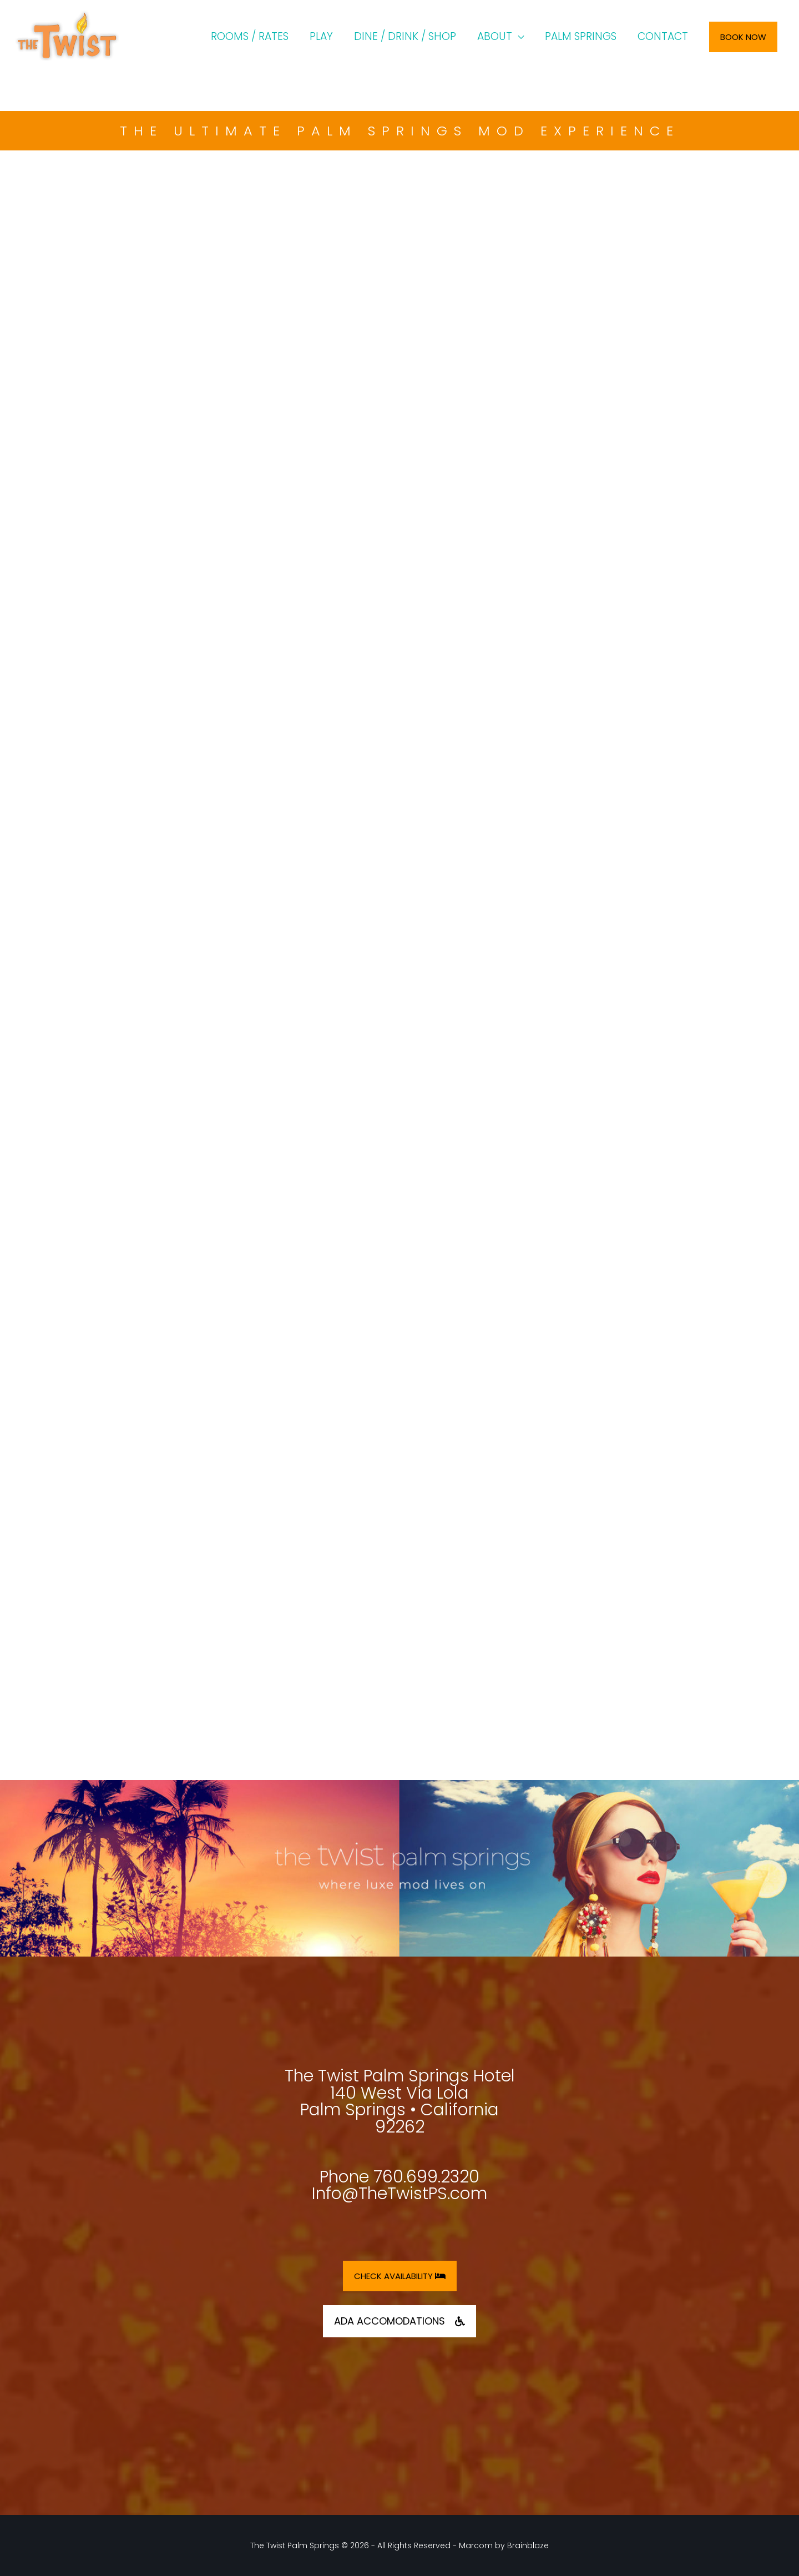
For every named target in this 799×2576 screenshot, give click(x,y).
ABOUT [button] (494, 36)
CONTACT (663, 36)
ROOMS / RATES (250, 36)
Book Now (743, 37)
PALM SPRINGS (580, 36)
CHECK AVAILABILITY (400, 2276)
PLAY (321, 36)
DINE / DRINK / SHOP (405, 36)
